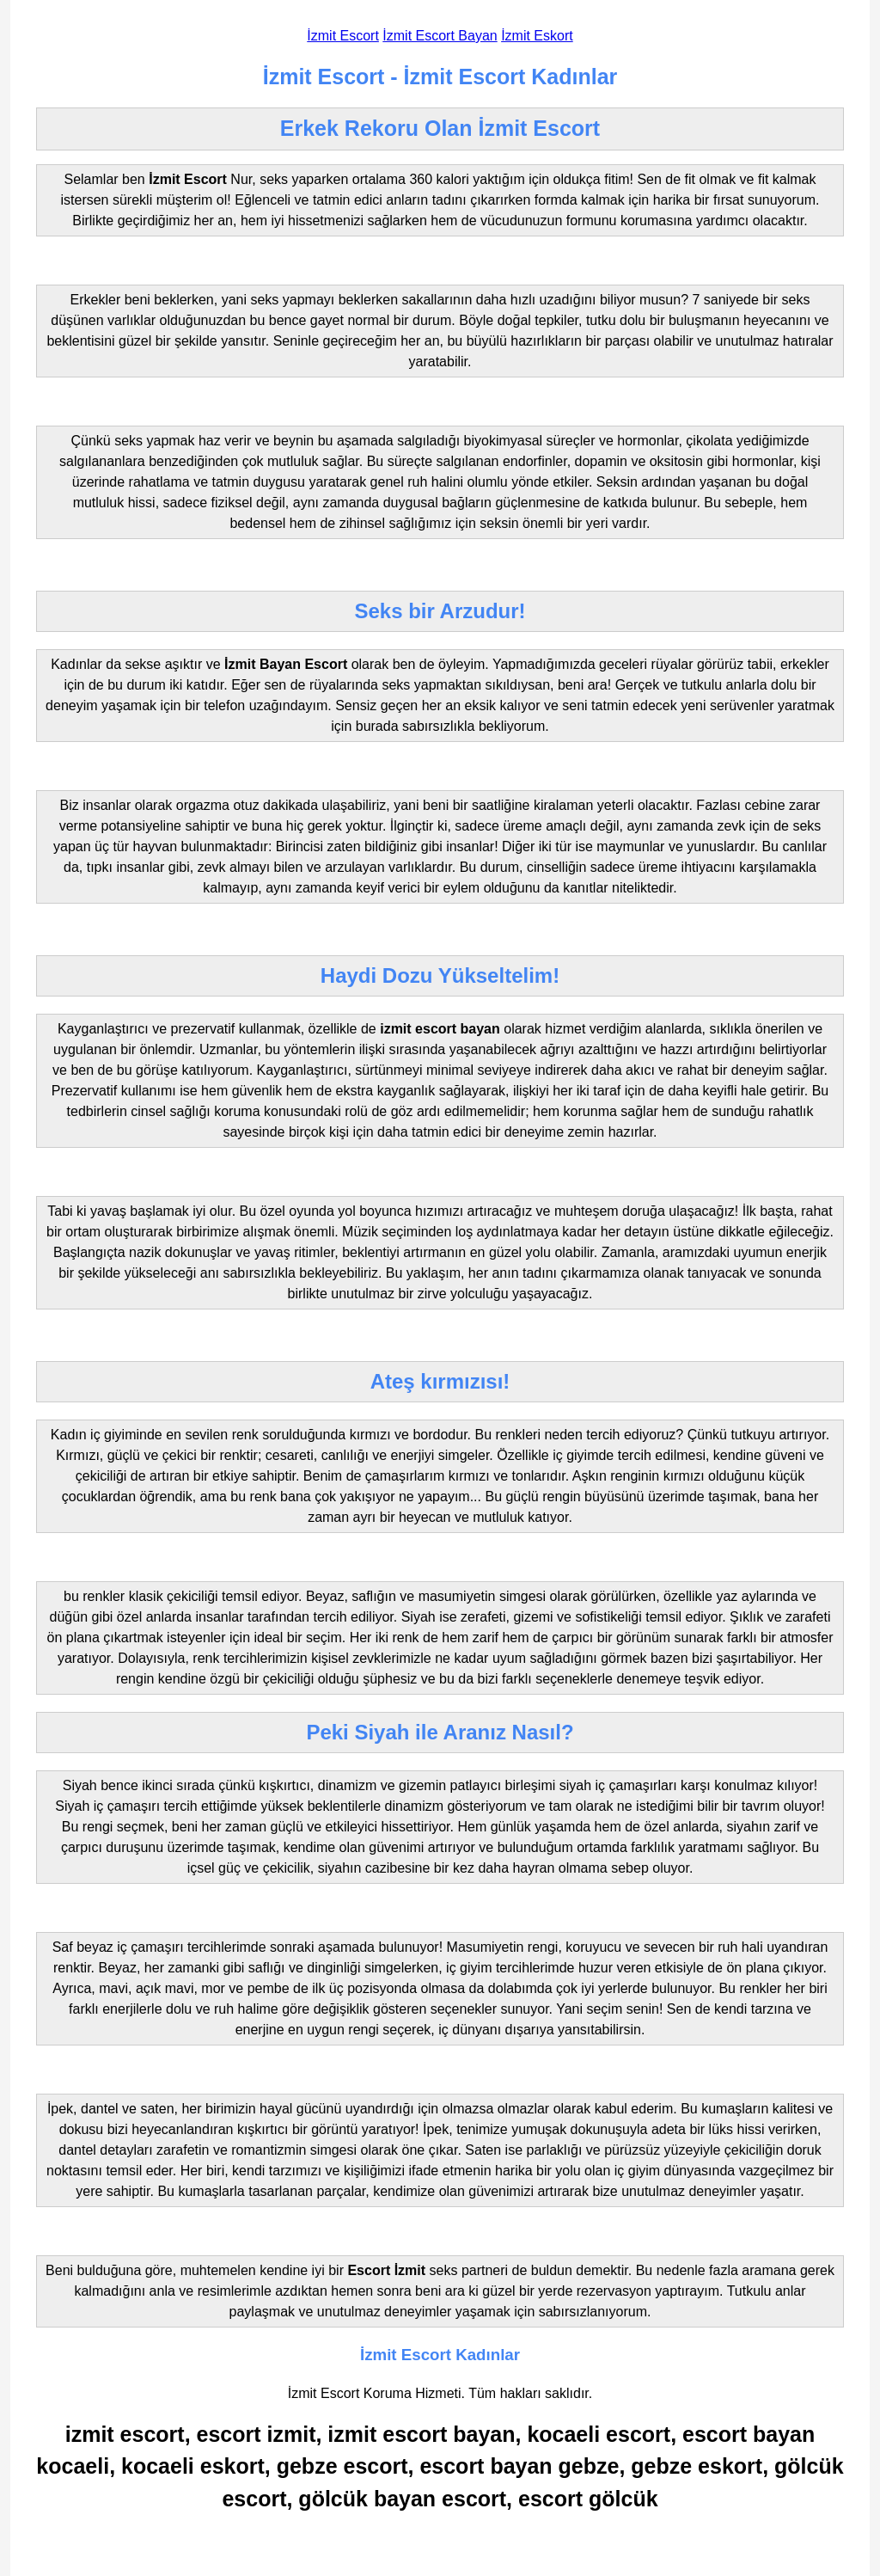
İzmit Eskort (537, 35)
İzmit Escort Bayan (439, 35)
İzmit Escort (343, 35)
